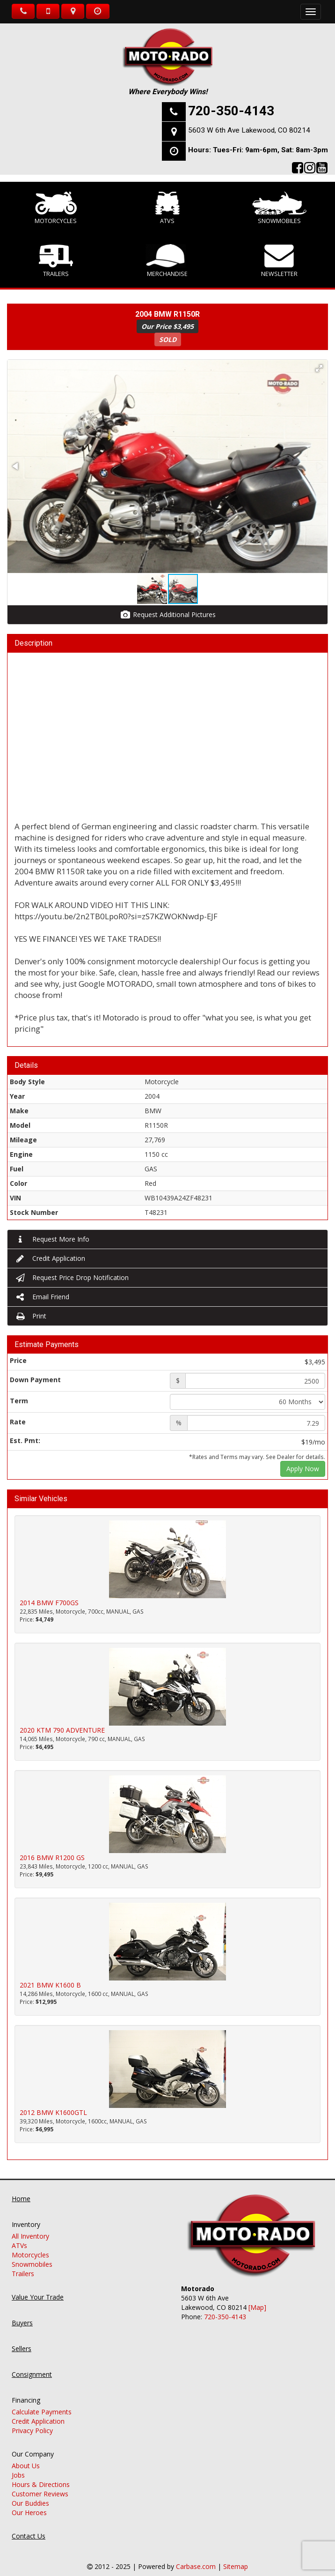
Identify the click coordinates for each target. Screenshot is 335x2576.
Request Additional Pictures (168, 614)
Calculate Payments (42, 2402)
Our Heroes (29, 2503)
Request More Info (52, 1239)
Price (18, 1360)
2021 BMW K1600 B (50, 1984)
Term (19, 1400)
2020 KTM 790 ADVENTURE (62, 1730)
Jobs (18, 2465)
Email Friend (42, 1296)
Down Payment (35, 1379)
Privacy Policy (32, 2421)
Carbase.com (196, 2557)
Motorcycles (56, 208)
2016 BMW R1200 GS (52, 1857)
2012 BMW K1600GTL (53, 2112)
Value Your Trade (38, 2287)
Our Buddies (30, 2493)
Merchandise (167, 261)
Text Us (48, 11)
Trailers (56, 261)
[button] (319, 368)
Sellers (21, 2339)
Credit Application (50, 1258)
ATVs (167, 208)
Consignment (32, 2364)
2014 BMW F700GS (49, 1602)
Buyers (22, 2313)
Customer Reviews (40, 2484)
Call (23, 11)
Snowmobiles (279, 208)
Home (21, 2189)
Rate (18, 1421)
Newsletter (279, 261)
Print (30, 1315)
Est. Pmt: (25, 1440)
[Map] (257, 2297)
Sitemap (235, 2557)
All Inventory (30, 2226)
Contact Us (28, 2526)
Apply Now (302, 1468)
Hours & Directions (41, 2475)
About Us (26, 2456)
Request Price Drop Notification (72, 1277)
